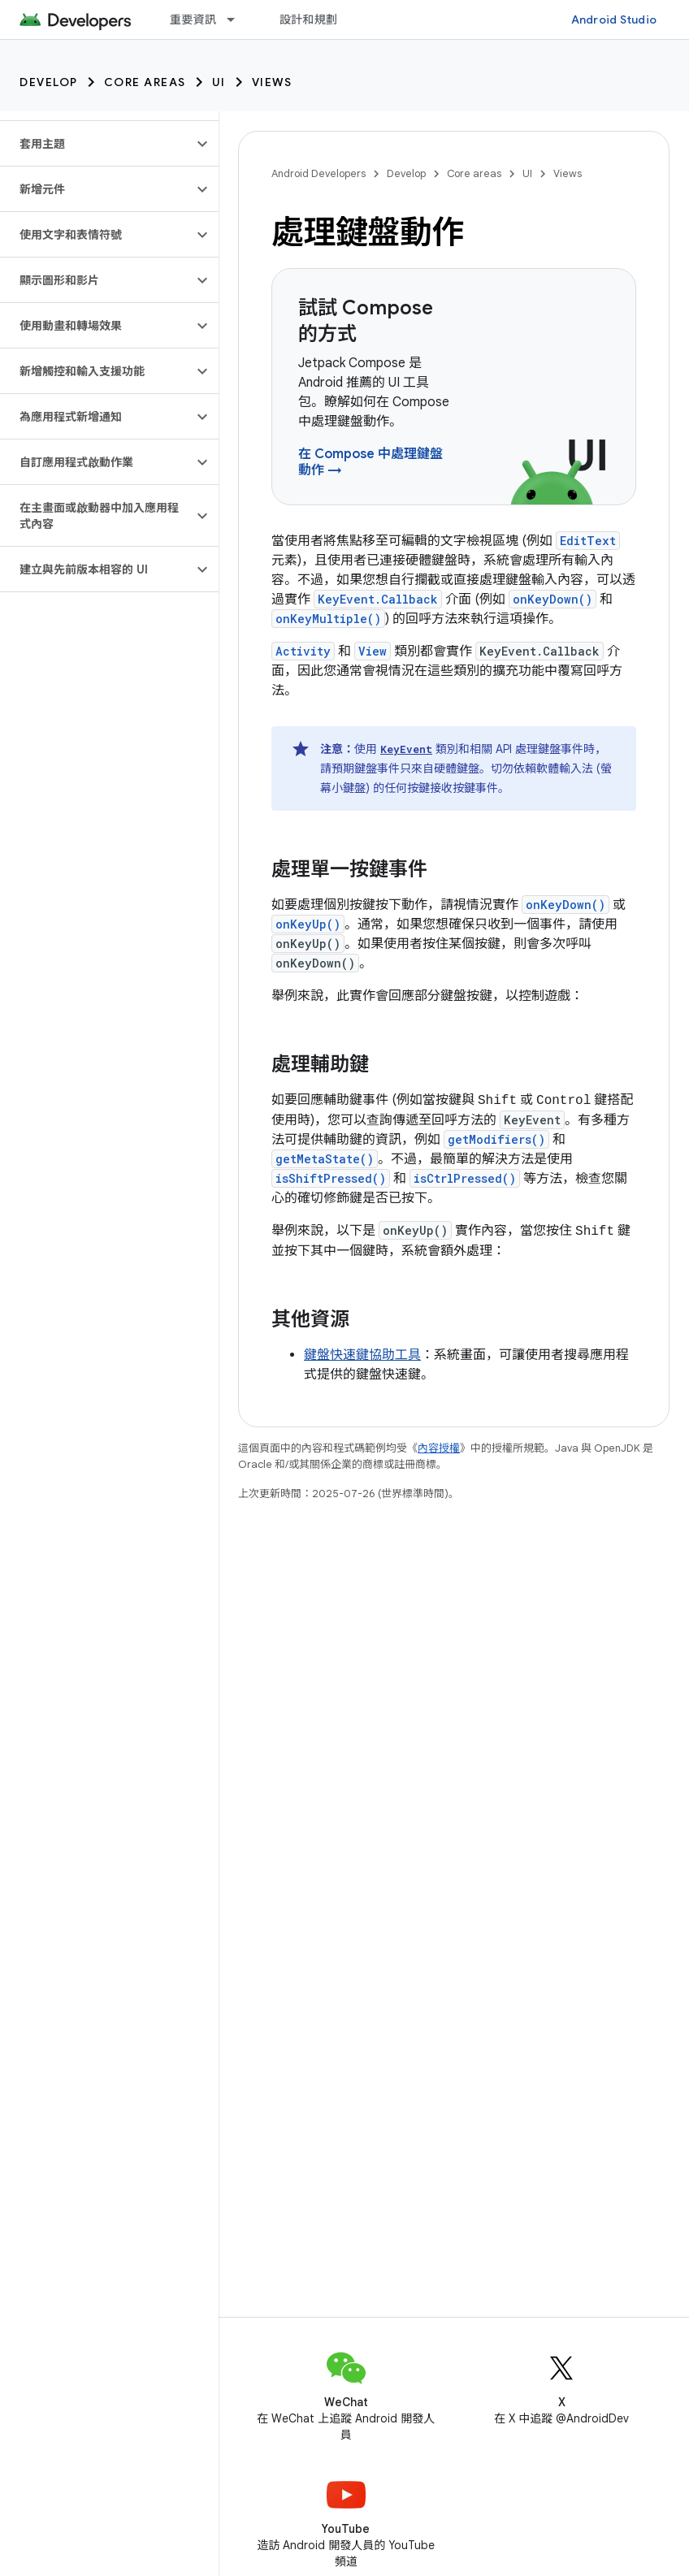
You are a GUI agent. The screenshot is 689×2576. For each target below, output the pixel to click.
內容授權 (439, 1448)
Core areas (145, 82)
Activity (303, 651)
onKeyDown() (552, 599)
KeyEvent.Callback (378, 599)
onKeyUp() (307, 924)
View (372, 651)
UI (219, 82)
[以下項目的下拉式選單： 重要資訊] (238, 19)
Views (272, 82)
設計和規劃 (308, 19)
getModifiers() (496, 1139)
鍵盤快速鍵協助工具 (362, 1355)
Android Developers (318, 173)
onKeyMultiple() (328, 618)
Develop (49, 82)
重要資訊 (193, 19)
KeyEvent (406, 748)
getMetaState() (324, 1159)
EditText (588, 540)
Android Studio (614, 19)
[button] (96, 144)
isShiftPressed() (330, 1178)
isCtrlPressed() (465, 1178)
